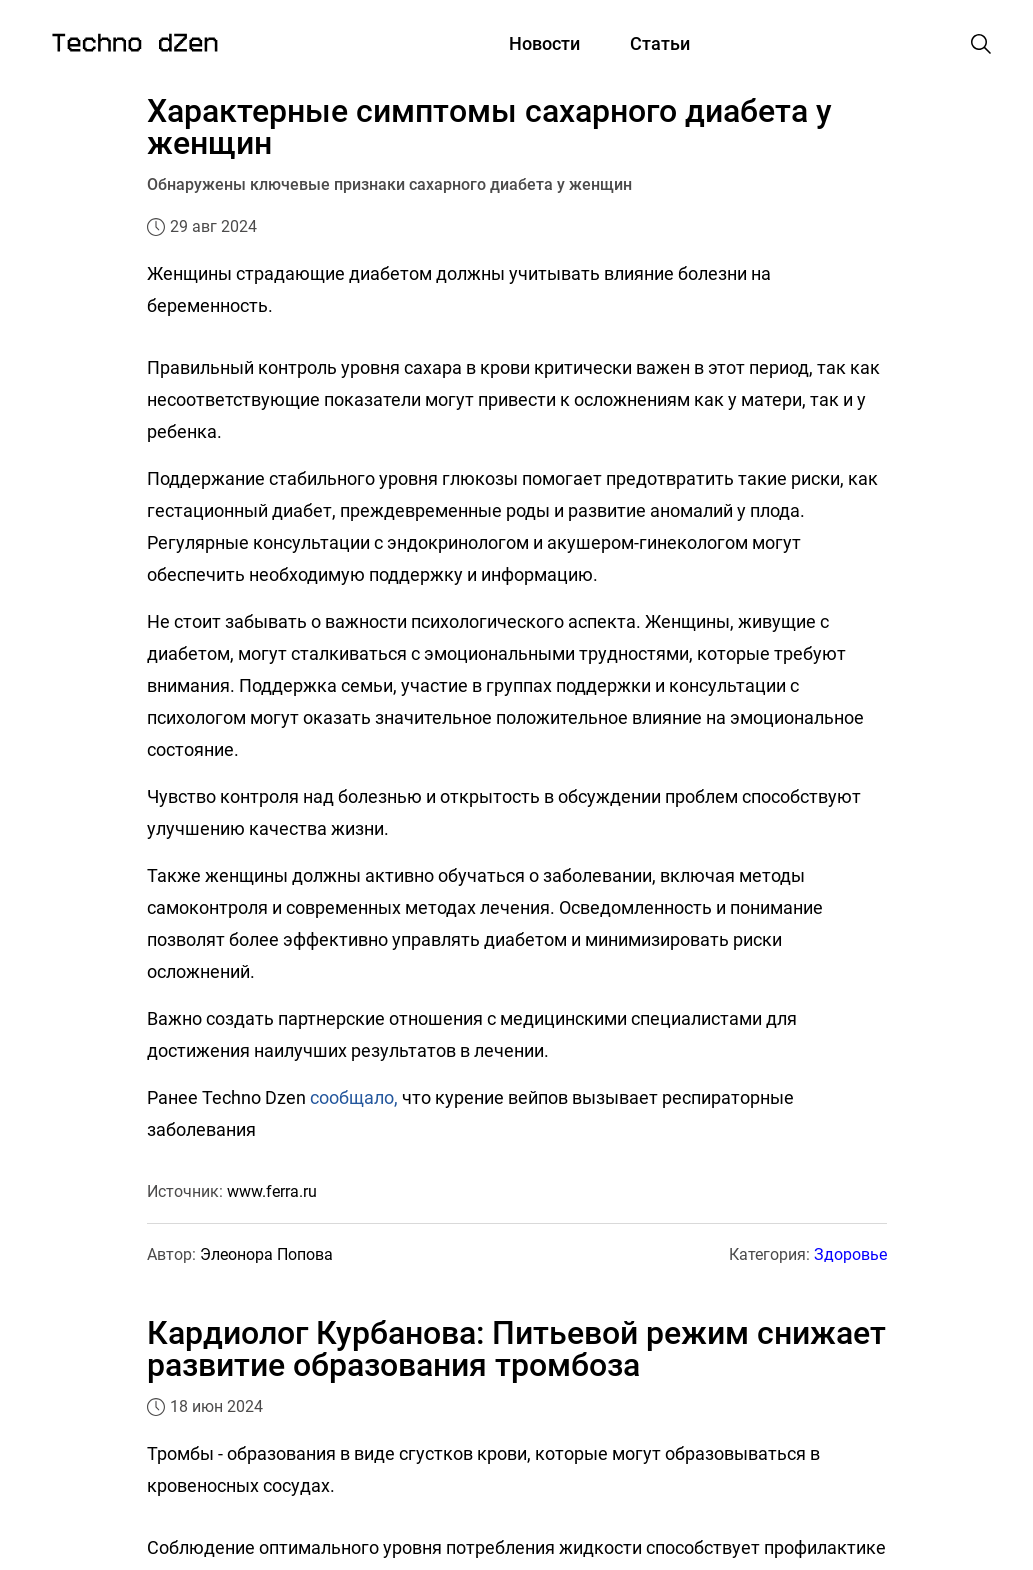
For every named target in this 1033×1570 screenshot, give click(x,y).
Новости (544, 43)
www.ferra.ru (272, 1191)
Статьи (660, 43)
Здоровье (850, 1254)
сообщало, (354, 1097)
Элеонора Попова (266, 1254)
